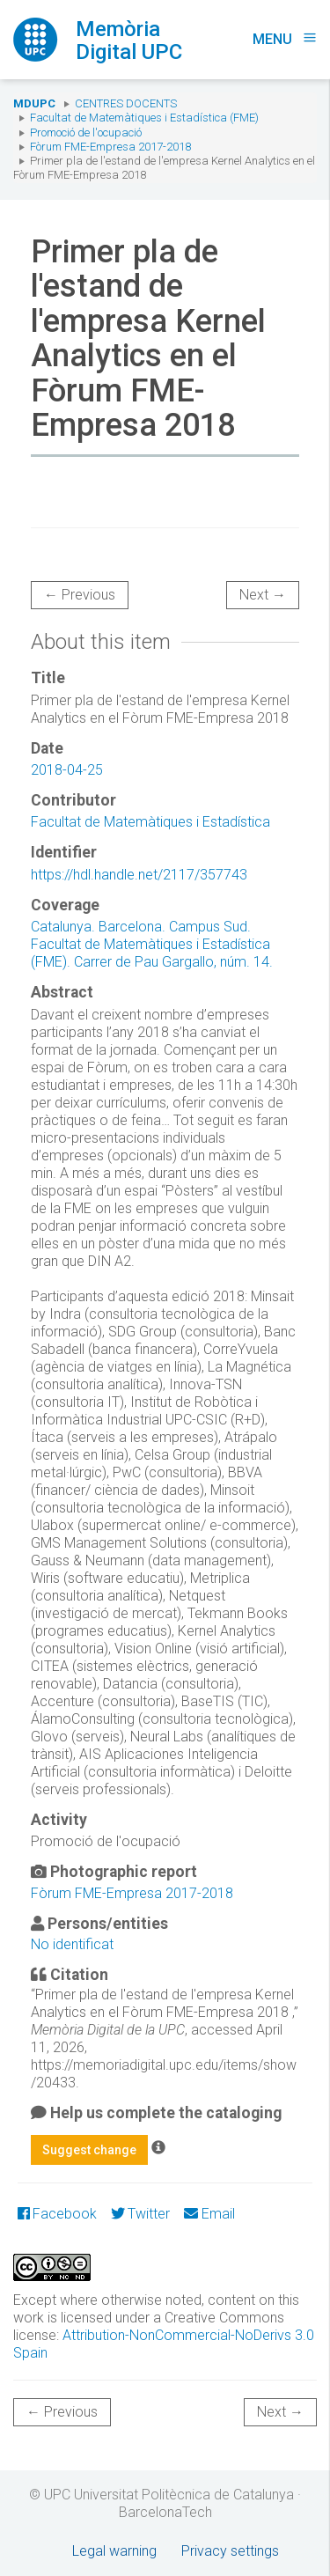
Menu (285, 39)
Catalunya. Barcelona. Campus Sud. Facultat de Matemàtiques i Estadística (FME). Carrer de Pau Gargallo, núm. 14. (152, 944)
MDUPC (34, 103)
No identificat (72, 1944)
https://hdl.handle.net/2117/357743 (139, 874)
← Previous (79, 594)
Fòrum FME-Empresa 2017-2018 (110, 146)
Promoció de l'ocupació (86, 132)
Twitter (140, 2213)
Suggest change (89, 2150)
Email (209, 2213)
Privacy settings (230, 2551)
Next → (262, 594)
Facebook (57, 2213)
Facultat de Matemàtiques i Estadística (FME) (144, 117)
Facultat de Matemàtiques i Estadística (150, 821)
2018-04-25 (67, 770)
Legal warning (114, 2551)
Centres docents (126, 103)
